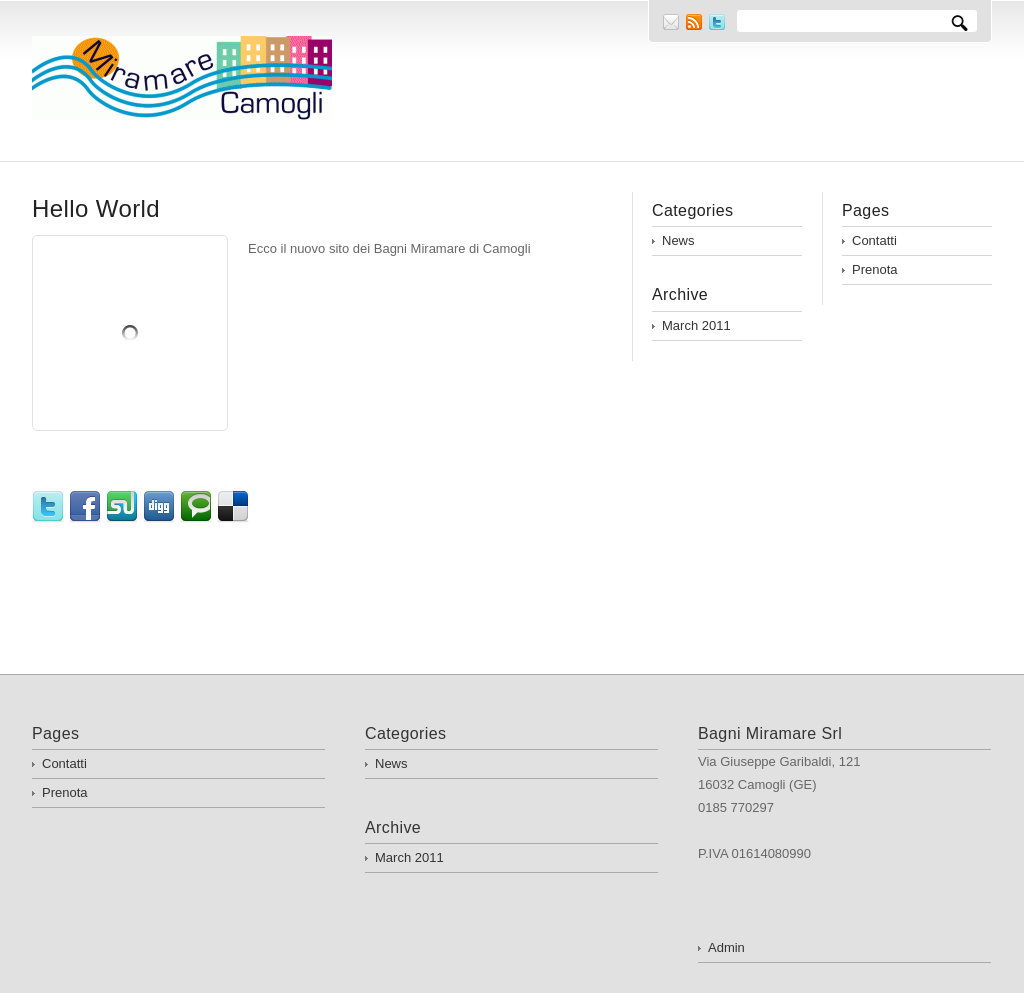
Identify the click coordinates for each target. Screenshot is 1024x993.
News (678, 240)
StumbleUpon (124, 507)
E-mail (671, 22)
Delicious (235, 507)
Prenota (875, 269)
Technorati (198, 507)
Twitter (717, 22)
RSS (694, 22)
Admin (726, 947)
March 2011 (696, 325)
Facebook (87, 507)
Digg (161, 507)
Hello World (96, 208)
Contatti (874, 240)
